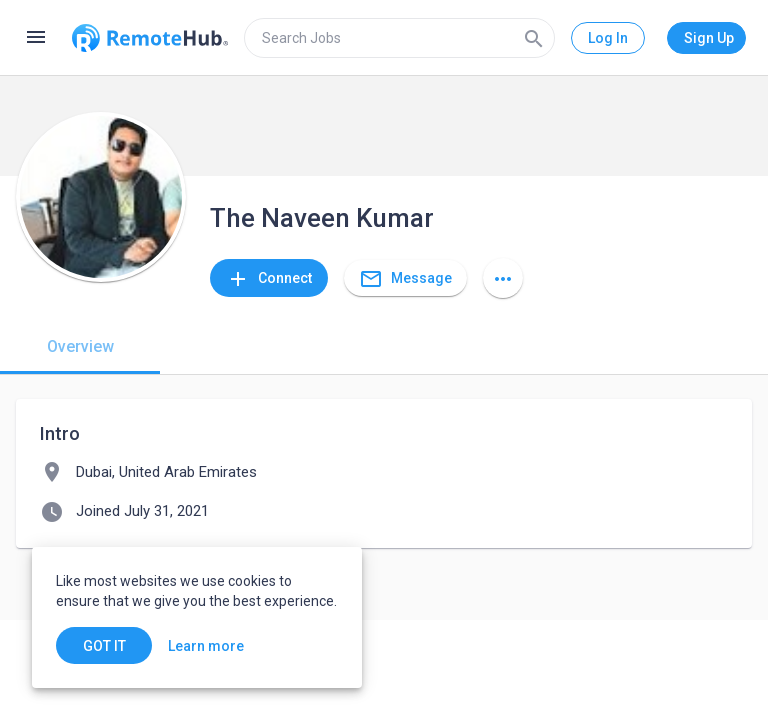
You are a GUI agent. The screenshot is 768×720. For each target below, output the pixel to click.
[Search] (534, 38)
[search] (399, 38)
